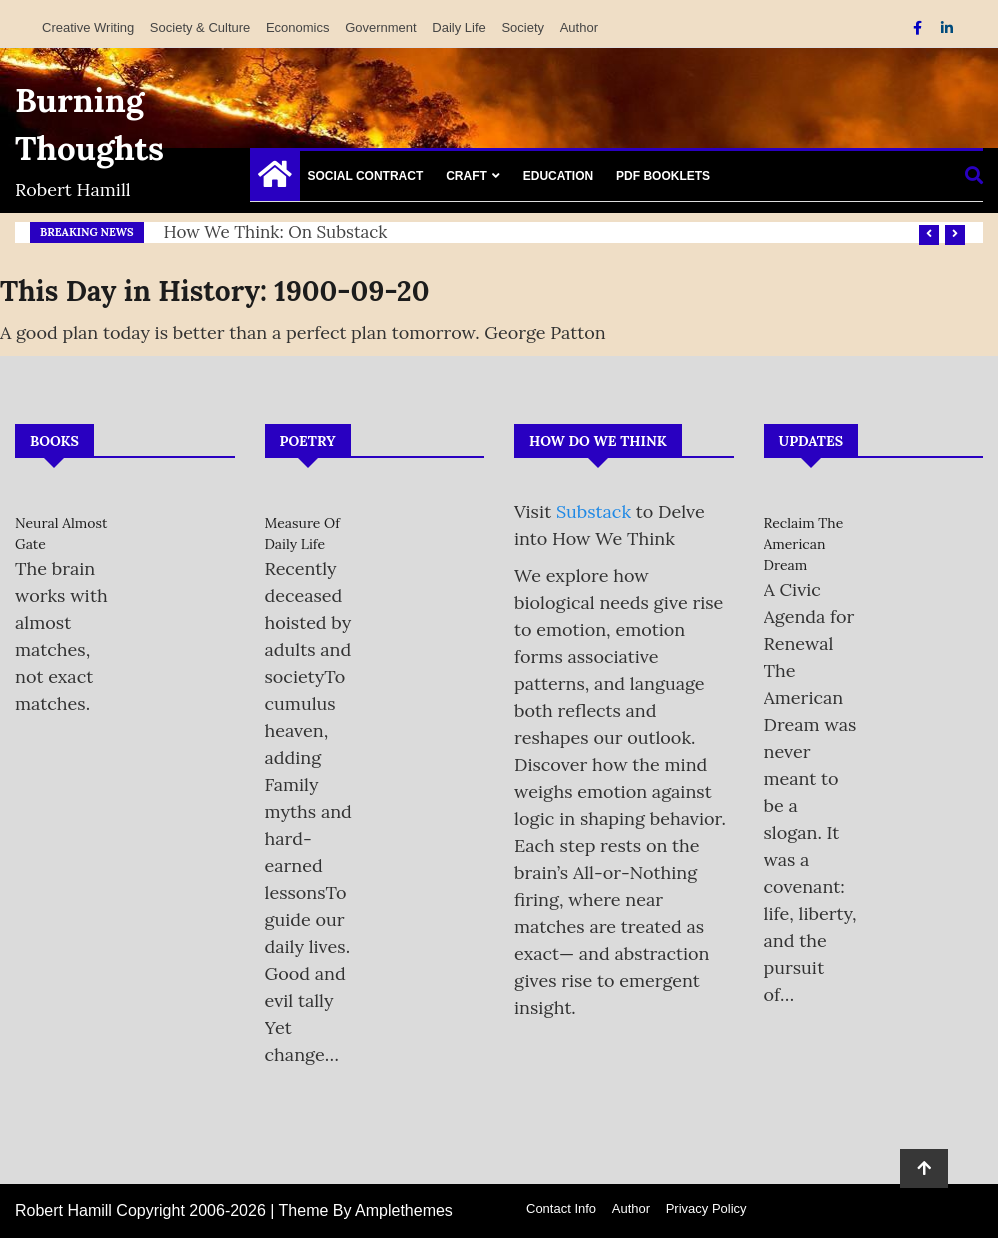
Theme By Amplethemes (366, 1210)
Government (381, 27)
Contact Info (561, 1208)
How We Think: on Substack (276, 232)
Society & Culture (200, 27)
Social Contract (366, 176)
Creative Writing (88, 27)
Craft (466, 176)
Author (579, 27)
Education (558, 176)
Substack (593, 511)
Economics (298, 27)
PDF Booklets (663, 176)
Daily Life (458, 27)
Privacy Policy (706, 1208)
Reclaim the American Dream (804, 544)
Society (522, 27)
